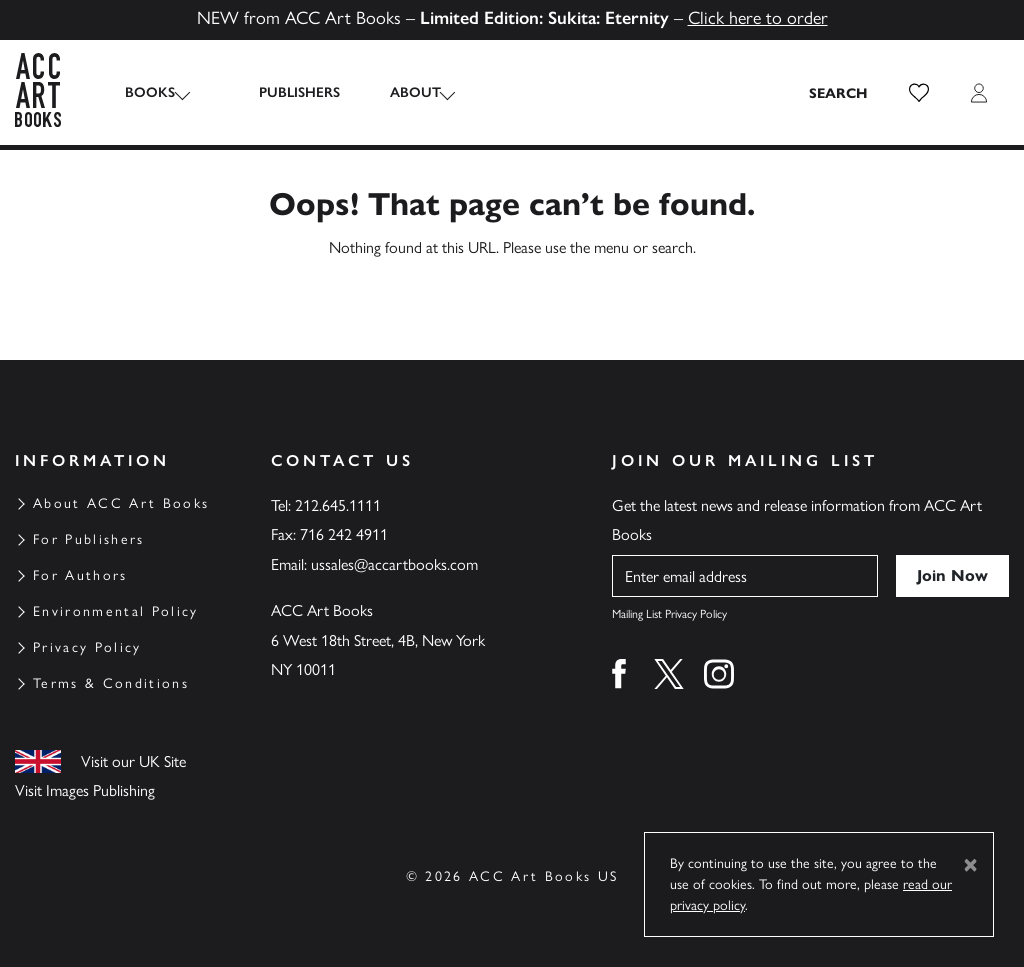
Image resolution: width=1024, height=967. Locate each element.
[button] (919, 93)
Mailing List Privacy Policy (669, 614)
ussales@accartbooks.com (394, 564)
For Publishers (89, 539)
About (396, 92)
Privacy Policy (87, 647)
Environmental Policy (116, 611)
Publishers (280, 92)
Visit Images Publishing (85, 790)
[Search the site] (839, 93)
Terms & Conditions (111, 683)
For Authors (80, 575)
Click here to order (758, 18)
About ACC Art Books (121, 503)
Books (150, 92)
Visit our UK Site (133, 761)
